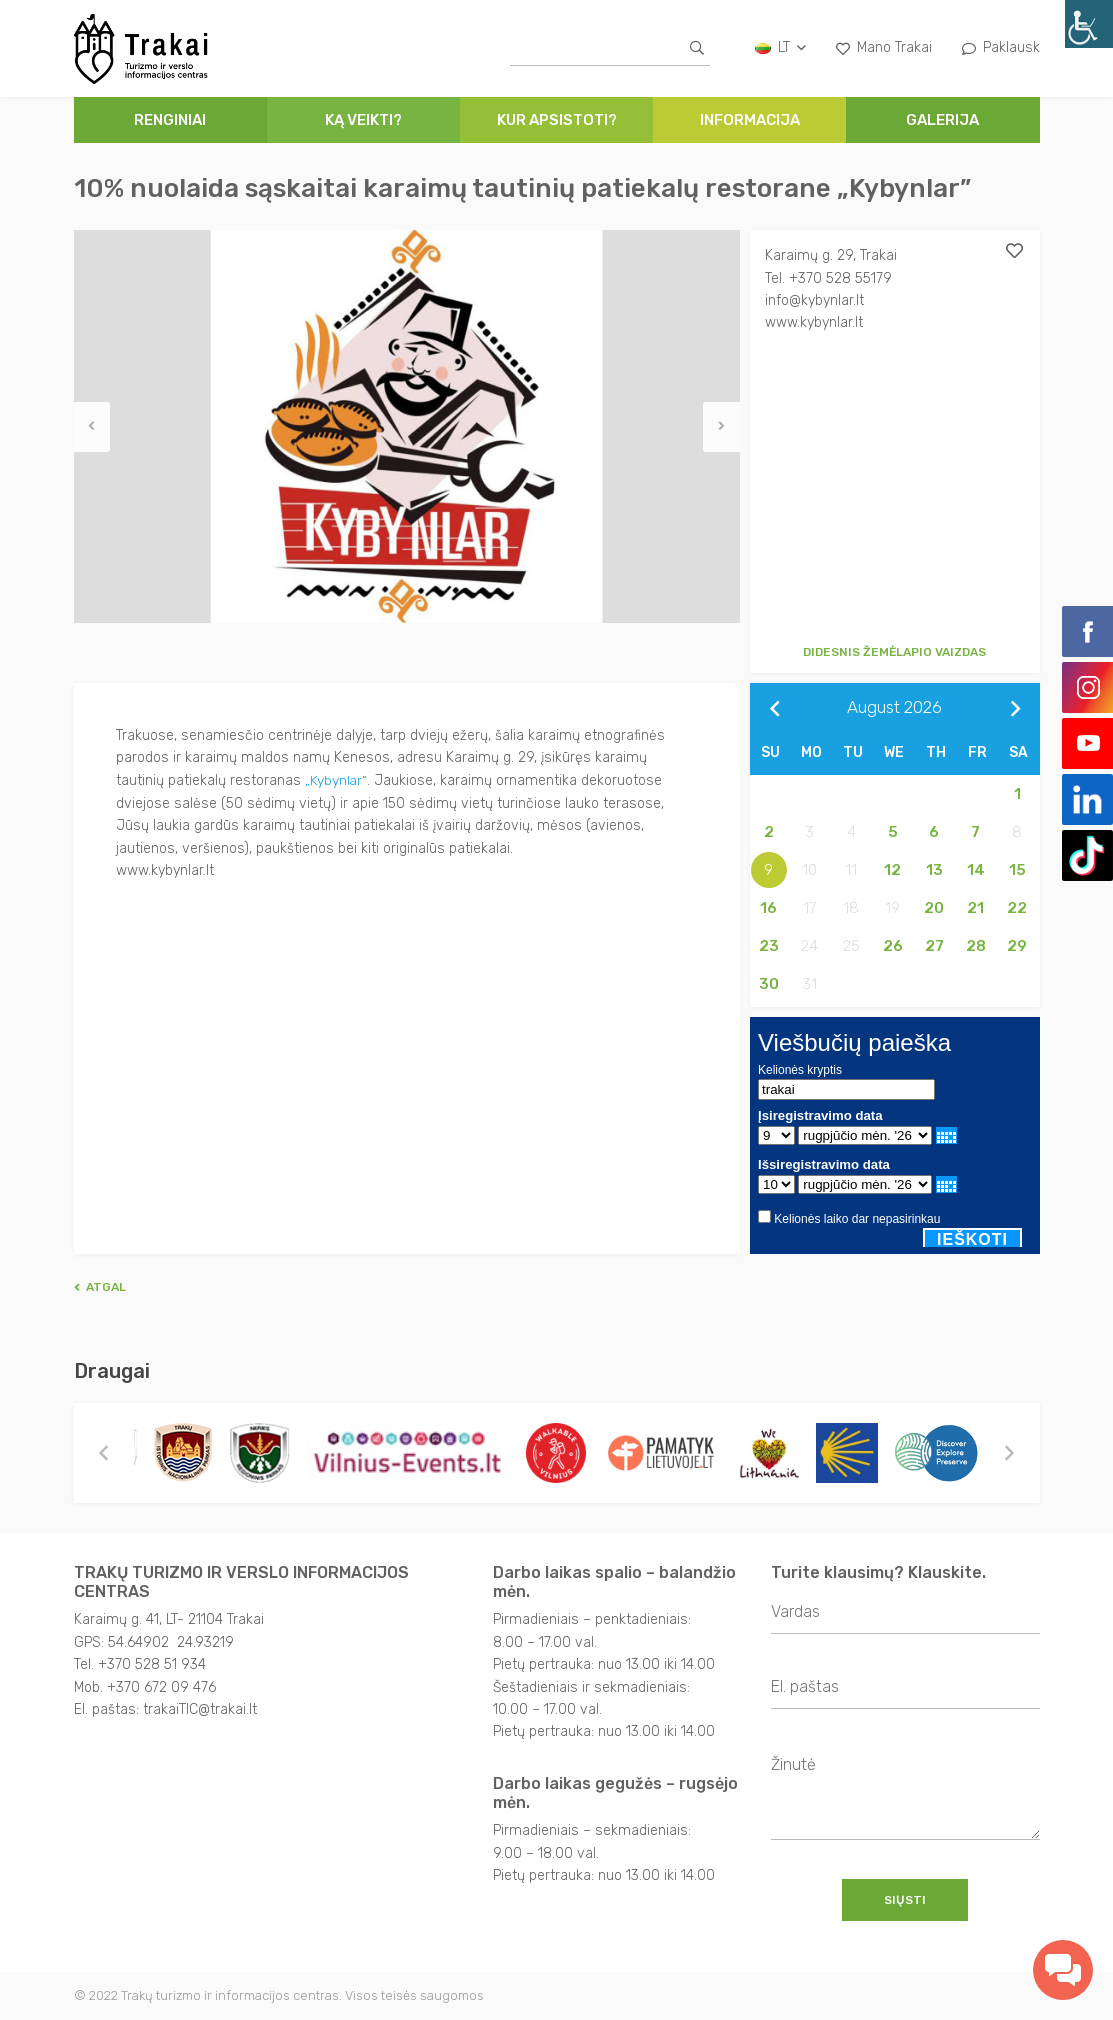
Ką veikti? (363, 120)
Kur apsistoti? (557, 120)
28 (976, 946)
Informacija (750, 120)
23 (769, 946)
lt (780, 47)
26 (893, 946)
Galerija (942, 120)
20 (934, 908)
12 (892, 870)
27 (934, 946)
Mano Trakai (884, 47)
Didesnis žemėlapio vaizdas (894, 652)
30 (769, 984)
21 (975, 908)
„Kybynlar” (336, 779)
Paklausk (1001, 47)
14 (976, 870)
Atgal (100, 1287)
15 (1017, 870)
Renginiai (170, 120)
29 (1017, 946)
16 (768, 908)
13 (934, 870)
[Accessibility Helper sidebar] (1089, 24)
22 (1017, 908)
